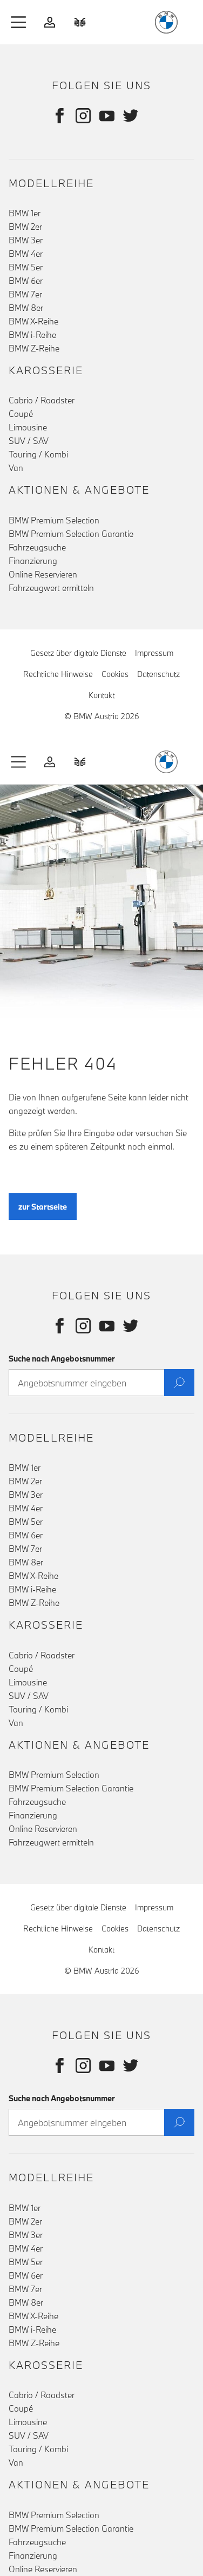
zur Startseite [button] (42, 1214)
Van (16, 467)
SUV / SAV (29, 440)
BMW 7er (25, 294)
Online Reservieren (43, 574)
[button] (19, 22)
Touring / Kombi (38, 454)
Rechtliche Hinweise (58, 674)
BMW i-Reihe (32, 334)
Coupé (21, 413)
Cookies (115, 674)
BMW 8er (26, 307)
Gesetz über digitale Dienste (78, 653)
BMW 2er (25, 226)
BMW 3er (26, 240)
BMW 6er (26, 280)
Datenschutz (158, 674)
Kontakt (101, 695)
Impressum (154, 653)
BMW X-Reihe (33, 321)
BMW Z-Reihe (34, 348)
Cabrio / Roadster (42, 400)
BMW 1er (24, 213)
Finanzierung (33, 560)
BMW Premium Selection (54, 520)
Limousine (28, 427)
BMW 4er (26, 253)
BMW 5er (26, 267)
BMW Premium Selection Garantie (71, 533)
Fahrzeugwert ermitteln (51, 587)
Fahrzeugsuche (37, 547)
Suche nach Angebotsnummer (62, 1358)
